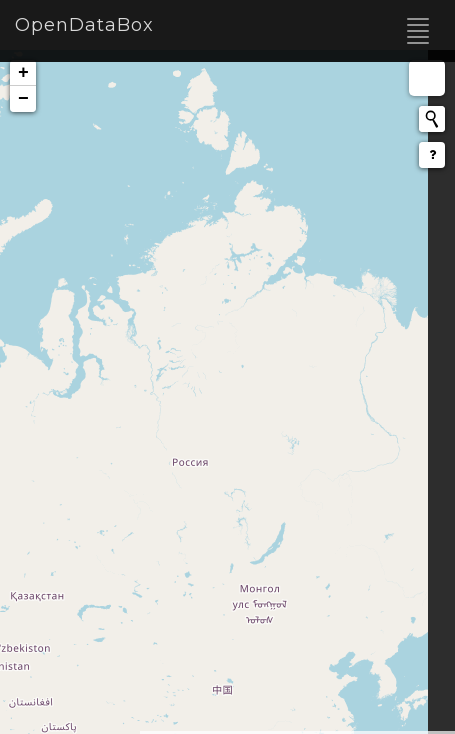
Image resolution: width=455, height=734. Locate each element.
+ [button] (23, 73)
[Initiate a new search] (432, 119)
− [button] (23, 99)
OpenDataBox (84, 25)
